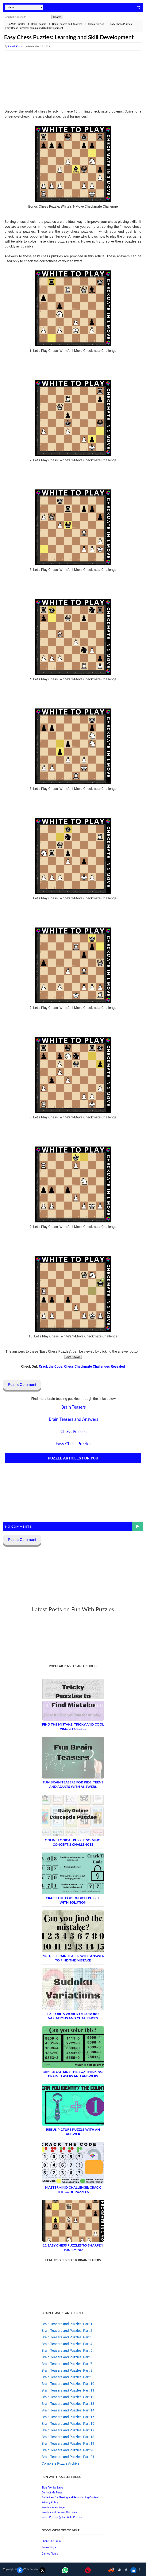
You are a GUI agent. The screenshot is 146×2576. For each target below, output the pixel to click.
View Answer (73, 1356)
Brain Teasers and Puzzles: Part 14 (68, 2410)
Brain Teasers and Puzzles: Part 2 (67, 2331)
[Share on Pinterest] (88, 2570)
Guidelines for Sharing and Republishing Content (70, 2497)
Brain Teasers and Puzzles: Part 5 (67, 2351)
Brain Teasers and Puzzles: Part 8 (67, 2371)
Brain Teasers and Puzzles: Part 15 (68, 2417)
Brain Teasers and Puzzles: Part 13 (68, 2404)
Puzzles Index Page (53, 2507)
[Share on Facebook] (19, 2570)
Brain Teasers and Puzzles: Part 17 (68, 2430)
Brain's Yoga (49, 2547)
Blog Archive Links (52, 2487)
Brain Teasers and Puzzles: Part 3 (67, 2337)
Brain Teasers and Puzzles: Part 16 (68, 2424)
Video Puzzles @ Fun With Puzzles (62, 2517)
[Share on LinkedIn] (133, 2570)
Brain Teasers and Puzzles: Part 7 (67, 2364)
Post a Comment (22, 1384)
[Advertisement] (73, 80)
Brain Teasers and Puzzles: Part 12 (68, 2397)
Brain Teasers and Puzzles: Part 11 (68, 2390)
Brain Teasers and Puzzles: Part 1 (67, 2324)
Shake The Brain (51, 2541)
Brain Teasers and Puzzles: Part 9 (67, 2377)
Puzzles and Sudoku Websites (59, 2512)
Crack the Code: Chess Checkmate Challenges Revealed (82, 1366)
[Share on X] (42, 2570)
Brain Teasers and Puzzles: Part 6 (67, 2357)
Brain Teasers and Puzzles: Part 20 (68, 2450)
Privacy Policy (50, 2502)
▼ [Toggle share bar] (4, 2570)
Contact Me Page (52, 2492)
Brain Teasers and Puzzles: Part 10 (68, 2384)
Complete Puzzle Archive (60, 2464)
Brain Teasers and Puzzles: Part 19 (68, 2444)
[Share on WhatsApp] (65, 2570)
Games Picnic (50, 2553)
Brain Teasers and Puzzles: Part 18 (68, 2437)
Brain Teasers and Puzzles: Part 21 (68, 2457)
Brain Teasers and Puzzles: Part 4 (67, 2344)
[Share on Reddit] (110, 2570)
